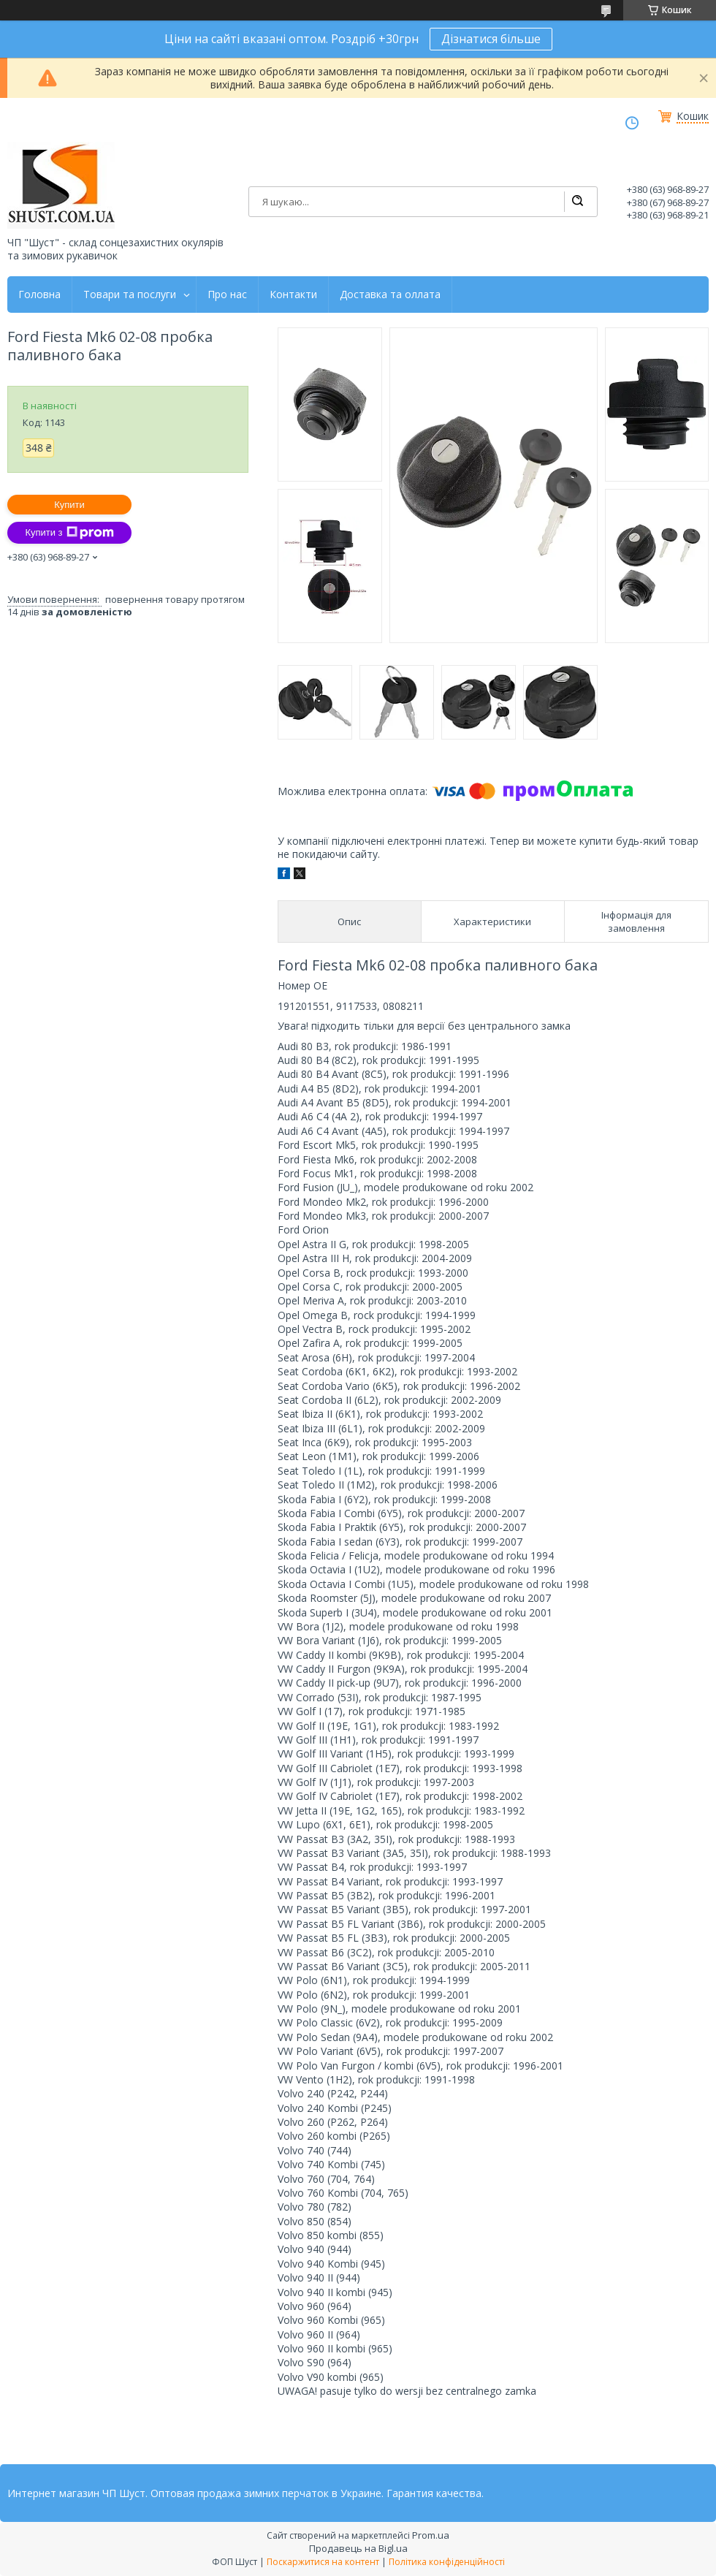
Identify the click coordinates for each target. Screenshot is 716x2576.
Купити (69, 504)
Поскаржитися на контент (323, 2562)
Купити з (69, 532)
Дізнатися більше (491, 39)
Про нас (227, 294)
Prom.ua (430, 2535)
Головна (39, 294)
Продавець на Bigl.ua (358, 2548)
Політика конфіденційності (447, 2562)
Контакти (293, 294)
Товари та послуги (129, 294)
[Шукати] (577, 201)
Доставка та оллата (390, 294)
